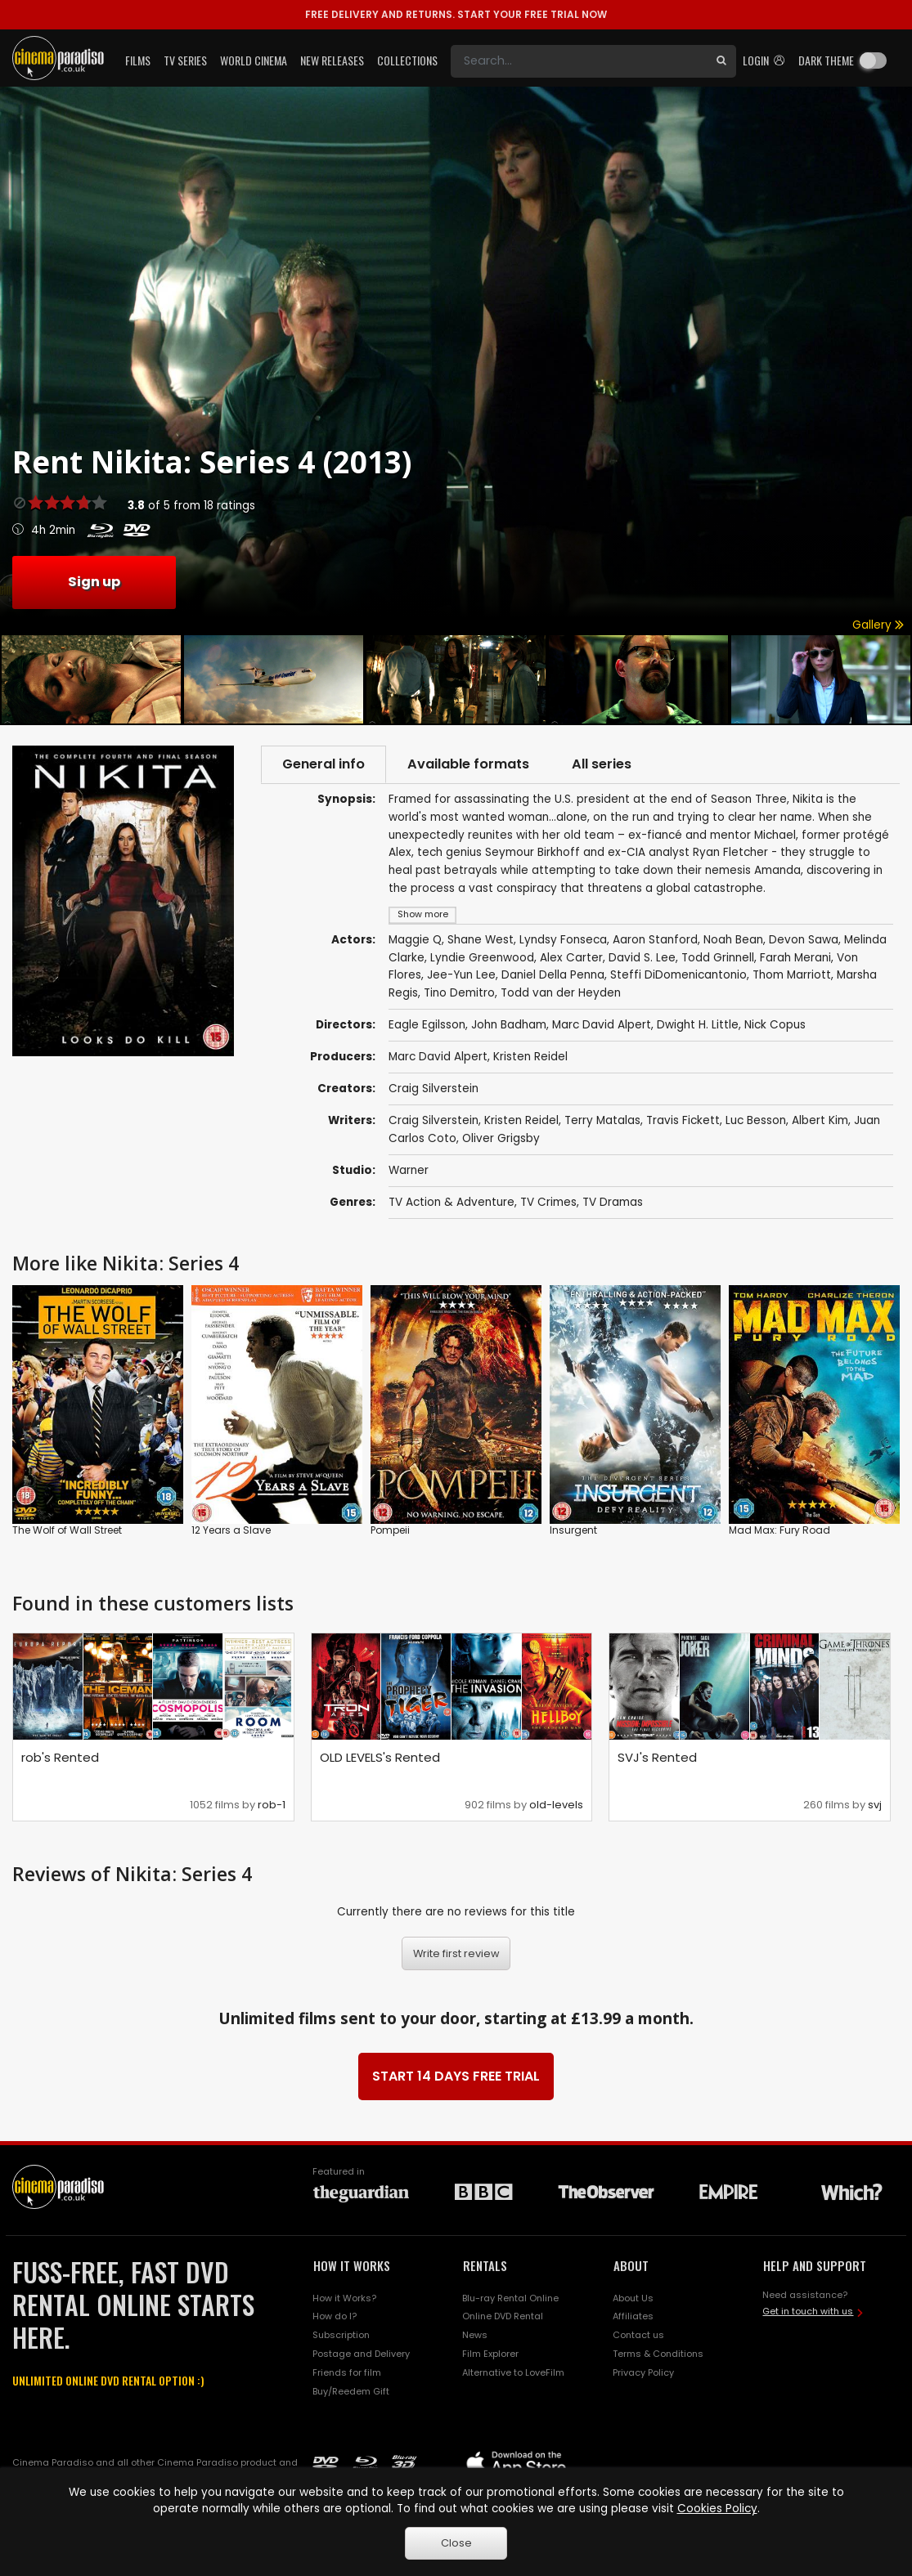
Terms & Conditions (658, 2353)
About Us (633, 2298)
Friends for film (346, 2372)
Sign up (94, 581)
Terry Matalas (602, 1120)
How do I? (334, 2316)
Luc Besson (756, 1120)
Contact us (638, 2334)
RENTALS (485, 2265)
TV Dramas (612, 1202)
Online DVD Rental (502, 2316)
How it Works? (344, 2298)
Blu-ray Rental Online (510, 2298)
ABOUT (631, 2265)
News (474, 2334)
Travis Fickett (683, 1120)
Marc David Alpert (438, 1056)
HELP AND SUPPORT (814, 2265)
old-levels (556, 1804)
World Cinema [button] (253, 60)
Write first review (456, 1953)
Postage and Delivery (361, 2353)
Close (456, 2543)
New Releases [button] (332, 60)
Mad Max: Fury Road (779, 1530)
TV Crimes (548, 1202)
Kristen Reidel (530, 1056)
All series (601, 764)
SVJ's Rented (657, 1757)
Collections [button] (407, 60)
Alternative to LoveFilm (513, 2372)
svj (875, 1804)
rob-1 (271, 1804)
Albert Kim (820, 1120)
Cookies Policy (717, 2508)
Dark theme (826, 60)
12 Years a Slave (231, 1530)
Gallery (878, 625)
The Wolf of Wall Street (67, 1530)
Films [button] (138, 60)
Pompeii (390, 1530)
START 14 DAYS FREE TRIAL (456, 2076)
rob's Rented (60, 1757)
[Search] (579, 61)
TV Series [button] (185, 60)
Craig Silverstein (433, 1088)
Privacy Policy (643, 2372)
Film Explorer (490, 2353)
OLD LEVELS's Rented (380, 1757)
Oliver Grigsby (501, 1138)
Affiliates (633, 2316)
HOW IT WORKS (351, 2265)
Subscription (341, 2334)
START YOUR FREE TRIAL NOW (456, 14)
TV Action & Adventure (451, 1202)
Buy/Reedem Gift (350, 2391)
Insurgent (573, 1530)
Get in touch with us (807, 2311)
